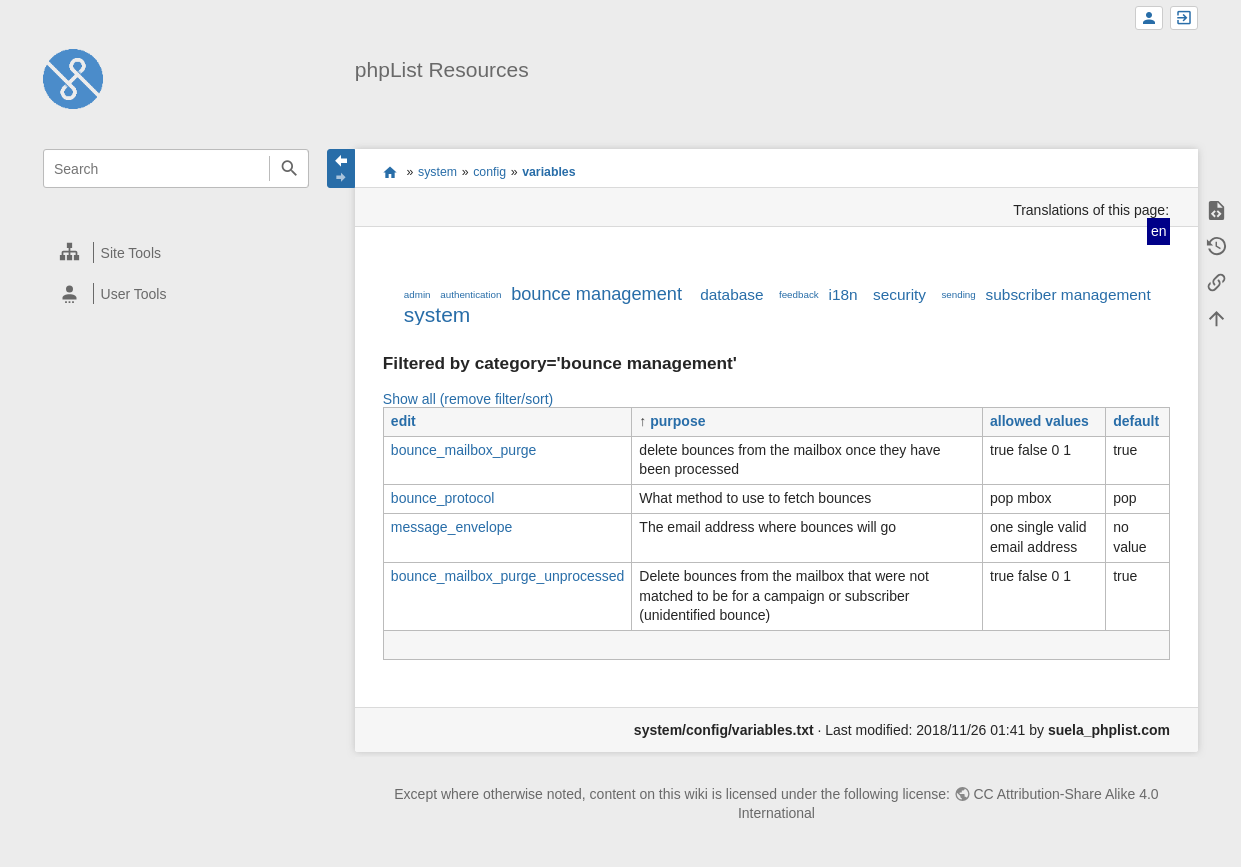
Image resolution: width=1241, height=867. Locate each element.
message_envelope (451, 527)
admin (417, 294)
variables (548, 172)
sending (958, 294)
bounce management (596, 294)
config (489, 172)
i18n (843, 294)
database (731, 294)
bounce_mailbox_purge (464, 450)
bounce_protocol (443, 498)
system (437, 172)
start (389, 172)
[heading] (177, 252)
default (1136, 421)
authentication (470, 294)
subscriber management (1068, 294)
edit (403, 421)
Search (288, 168)
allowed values (1039, 421)
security (899, 294)
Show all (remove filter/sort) (468, 399)
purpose (677, 421)
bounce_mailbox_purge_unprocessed (508, 576)
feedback (799, 294)
